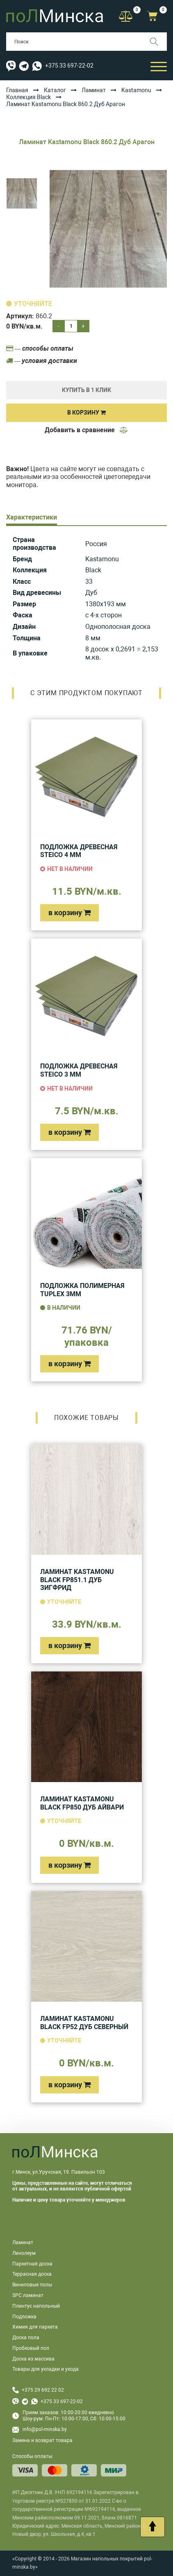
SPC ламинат (27, 2295)
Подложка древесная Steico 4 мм (79, 851)
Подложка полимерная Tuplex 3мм (82, 1290)
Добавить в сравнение (86, 430)
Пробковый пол (30, 2348)
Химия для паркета (35, 2327)
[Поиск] (157, 41)
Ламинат (94, 90)
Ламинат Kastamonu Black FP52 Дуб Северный (84, 2023)
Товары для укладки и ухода (45, 2369)
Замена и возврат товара (42, 2440)
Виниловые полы (32, 2285)
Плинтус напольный (36, 2306)
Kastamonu (136, 90)
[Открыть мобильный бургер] (158, 66)
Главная (17, 90)
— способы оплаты (39, 348)
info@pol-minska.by (39, 2429)
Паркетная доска (32, 2264)
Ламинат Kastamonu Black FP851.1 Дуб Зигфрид (77, 1580)
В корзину (86, 412)
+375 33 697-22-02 (69, 65)
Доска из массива (33, 2359)
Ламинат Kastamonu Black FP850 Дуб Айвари (82, 1803)
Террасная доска (32, 2274)
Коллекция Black (28, 97)
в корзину (69, 912)
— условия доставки (41, 361)
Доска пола (25, 2337)
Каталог (55, 90)
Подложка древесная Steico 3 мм (79, 1070)
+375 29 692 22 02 (43, 2390)
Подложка (24, 2317)
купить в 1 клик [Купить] (86, 390)
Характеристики (31, 517)
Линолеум (24, 2253)
